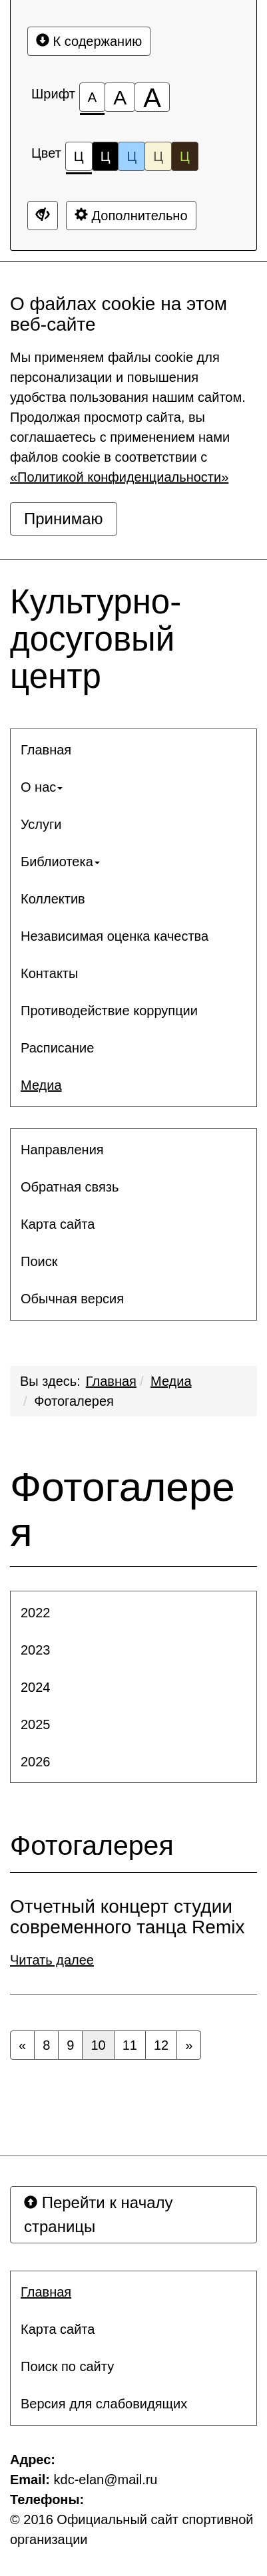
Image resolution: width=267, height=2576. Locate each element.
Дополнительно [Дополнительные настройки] (131, 215)
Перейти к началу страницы (98, 2214)
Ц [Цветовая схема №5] (185, 156)
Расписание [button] (57, 1048)
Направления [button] (62, 1149)
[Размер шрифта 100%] (92, 97)
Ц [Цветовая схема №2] (106, 156)
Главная (111, 1381)
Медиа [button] (41, 1085)
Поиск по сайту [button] (67, 2366)
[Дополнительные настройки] (42, 215)
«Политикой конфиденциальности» (119, 477)
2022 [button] (36, 1612)
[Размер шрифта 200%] (152, 97)
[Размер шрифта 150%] (120, 97)
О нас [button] (42, 787)
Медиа (171, 1381)
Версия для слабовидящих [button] (104, 2403)
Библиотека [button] (60, 861)
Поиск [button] (39, 1261)
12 (161, 2045)
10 (98, 2045)
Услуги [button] (41, 824)
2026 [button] (36, 1761)
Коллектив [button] (53, 898)
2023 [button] (36, 1650)
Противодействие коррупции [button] (109, 1010)
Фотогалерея (74, 1401)
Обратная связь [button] (70, 1187)
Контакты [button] (49, 973)
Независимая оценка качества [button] (114, 936)
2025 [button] (36, 1724)
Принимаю (63, 519)
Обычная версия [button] (72, 1298)
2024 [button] (36, 1687)
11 (130, 2045)
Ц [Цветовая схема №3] (131, 156)
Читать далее (52, 1960)
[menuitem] (133, 749)
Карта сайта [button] (58, 1224)
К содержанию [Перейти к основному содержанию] (89, 41)
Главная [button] (46, 749)
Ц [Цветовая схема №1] (79, 160)
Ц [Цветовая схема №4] (158, 156)
